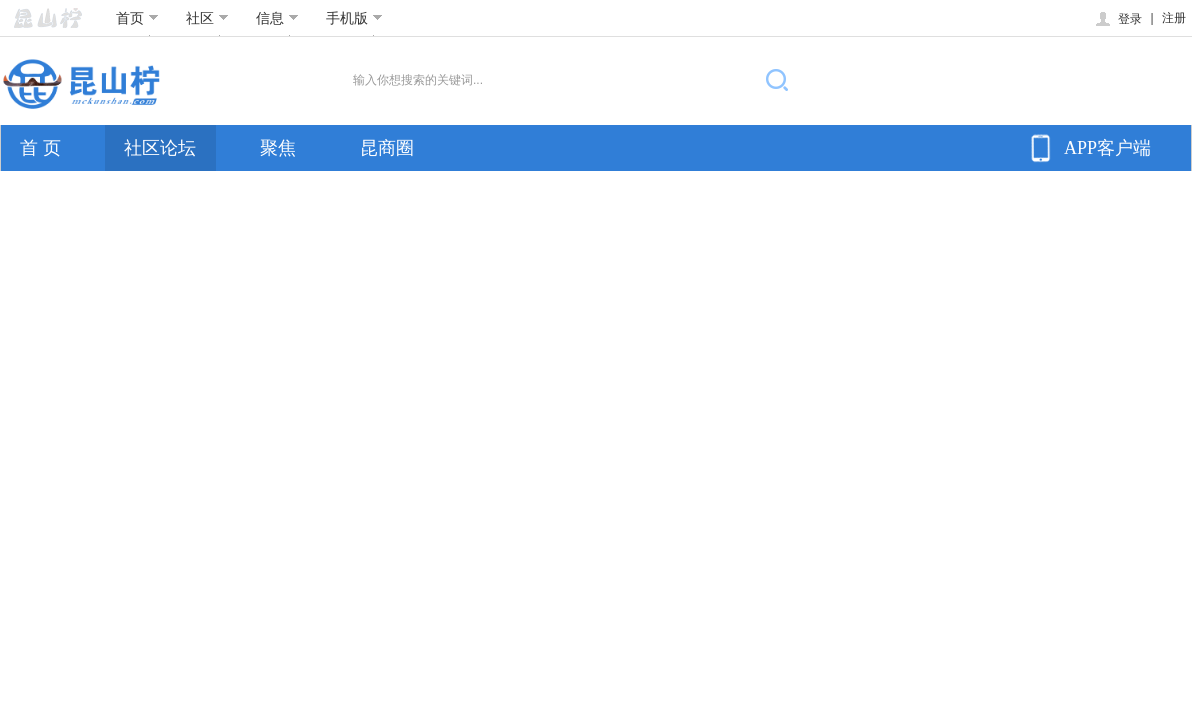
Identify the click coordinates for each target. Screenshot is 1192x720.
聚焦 (278, 148)
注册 (1174, 18)
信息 (277, 18)
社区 (207, 18)
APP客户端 (1087, 148)
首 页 (40, 148)
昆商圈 (387, 148)
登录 (1117, 19)
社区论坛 (160, 148)
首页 (137, 18)
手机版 (354, 18)
